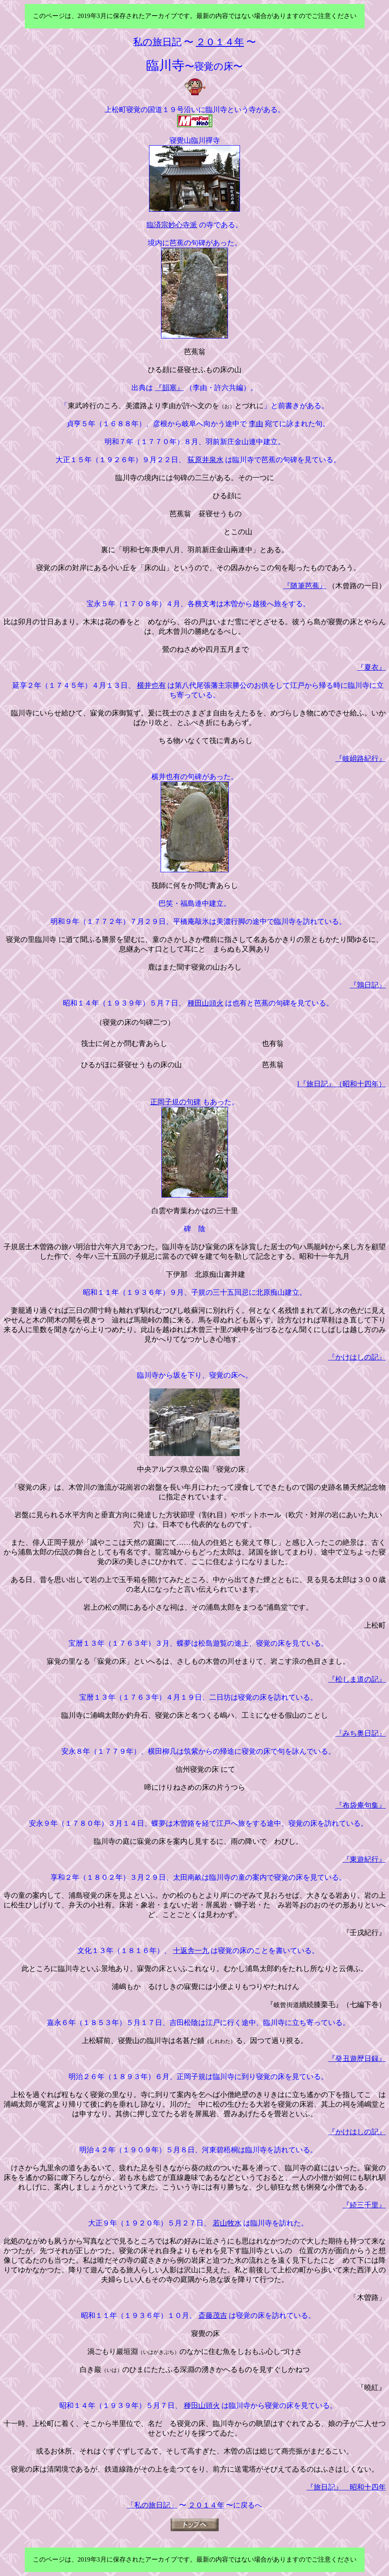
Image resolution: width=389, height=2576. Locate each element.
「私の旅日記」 (152, 2505)
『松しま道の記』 (357, 1679)
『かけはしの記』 (357, 1357)
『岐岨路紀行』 (360, 759)
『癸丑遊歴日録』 (357, 2059)
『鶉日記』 (368, 985)
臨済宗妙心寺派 (172, 225)
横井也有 (151, 685)
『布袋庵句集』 (360, 1805)
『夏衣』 (371, 667)
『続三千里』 (364, 2205)
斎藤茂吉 (212, 2316)
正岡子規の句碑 (175, 1102)
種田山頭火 (205, 1003)
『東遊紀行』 (364, 1859)
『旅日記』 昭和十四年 (346, 2487)
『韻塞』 (169, 388)
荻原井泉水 (205, 460)
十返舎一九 (191, 1951)
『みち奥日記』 (360, 1733)
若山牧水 (227, 2223)
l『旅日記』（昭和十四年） (341, 1084)
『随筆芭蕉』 (305, 586)
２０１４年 (206, 2505)
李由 (256, 424)
